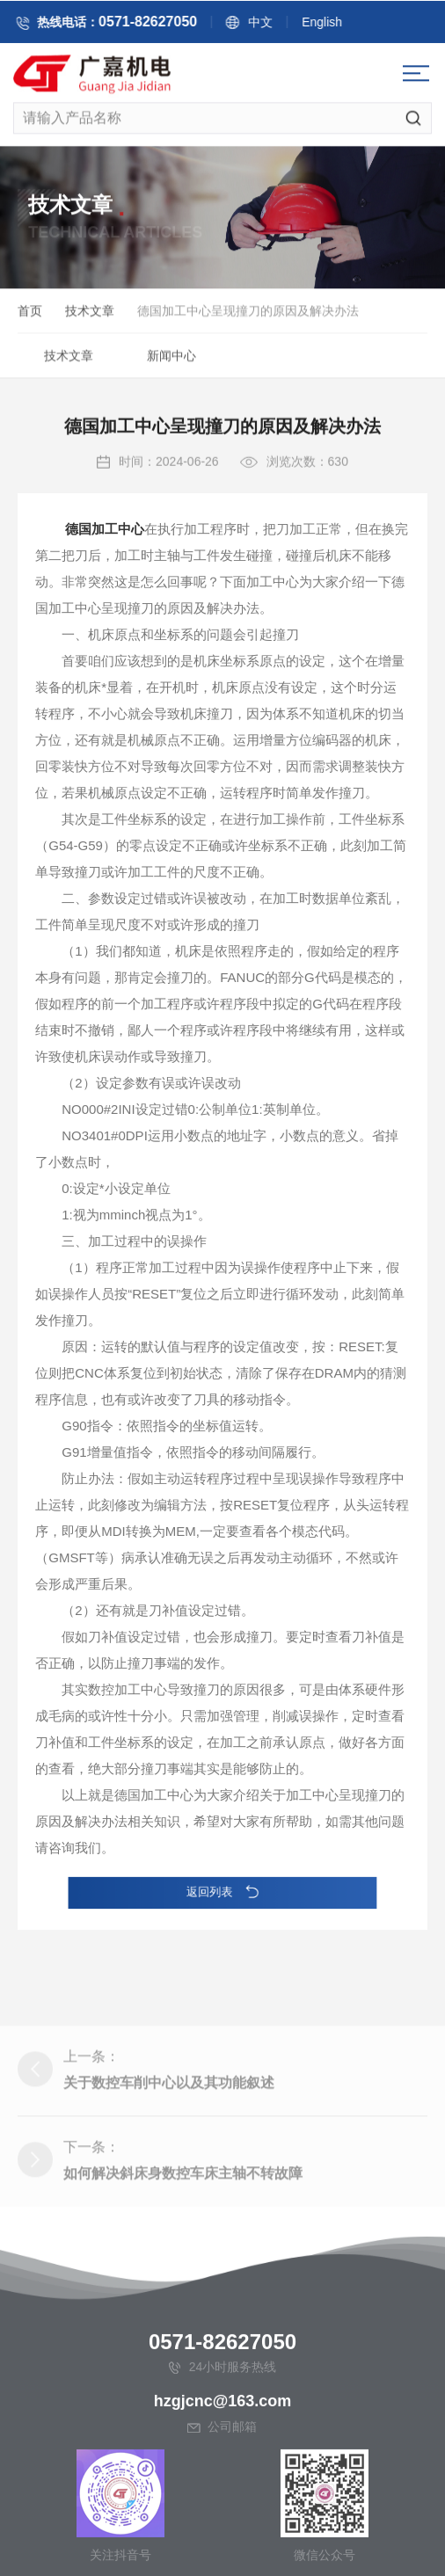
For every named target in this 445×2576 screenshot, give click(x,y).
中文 (272, 25)
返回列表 (222, 1892)
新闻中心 (171, 359)
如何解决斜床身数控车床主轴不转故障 (183, 2230)
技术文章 (89, 314)
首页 (30, 314)
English (334, 25)
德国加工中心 (104, 569)
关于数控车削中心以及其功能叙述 (168, 2139)
